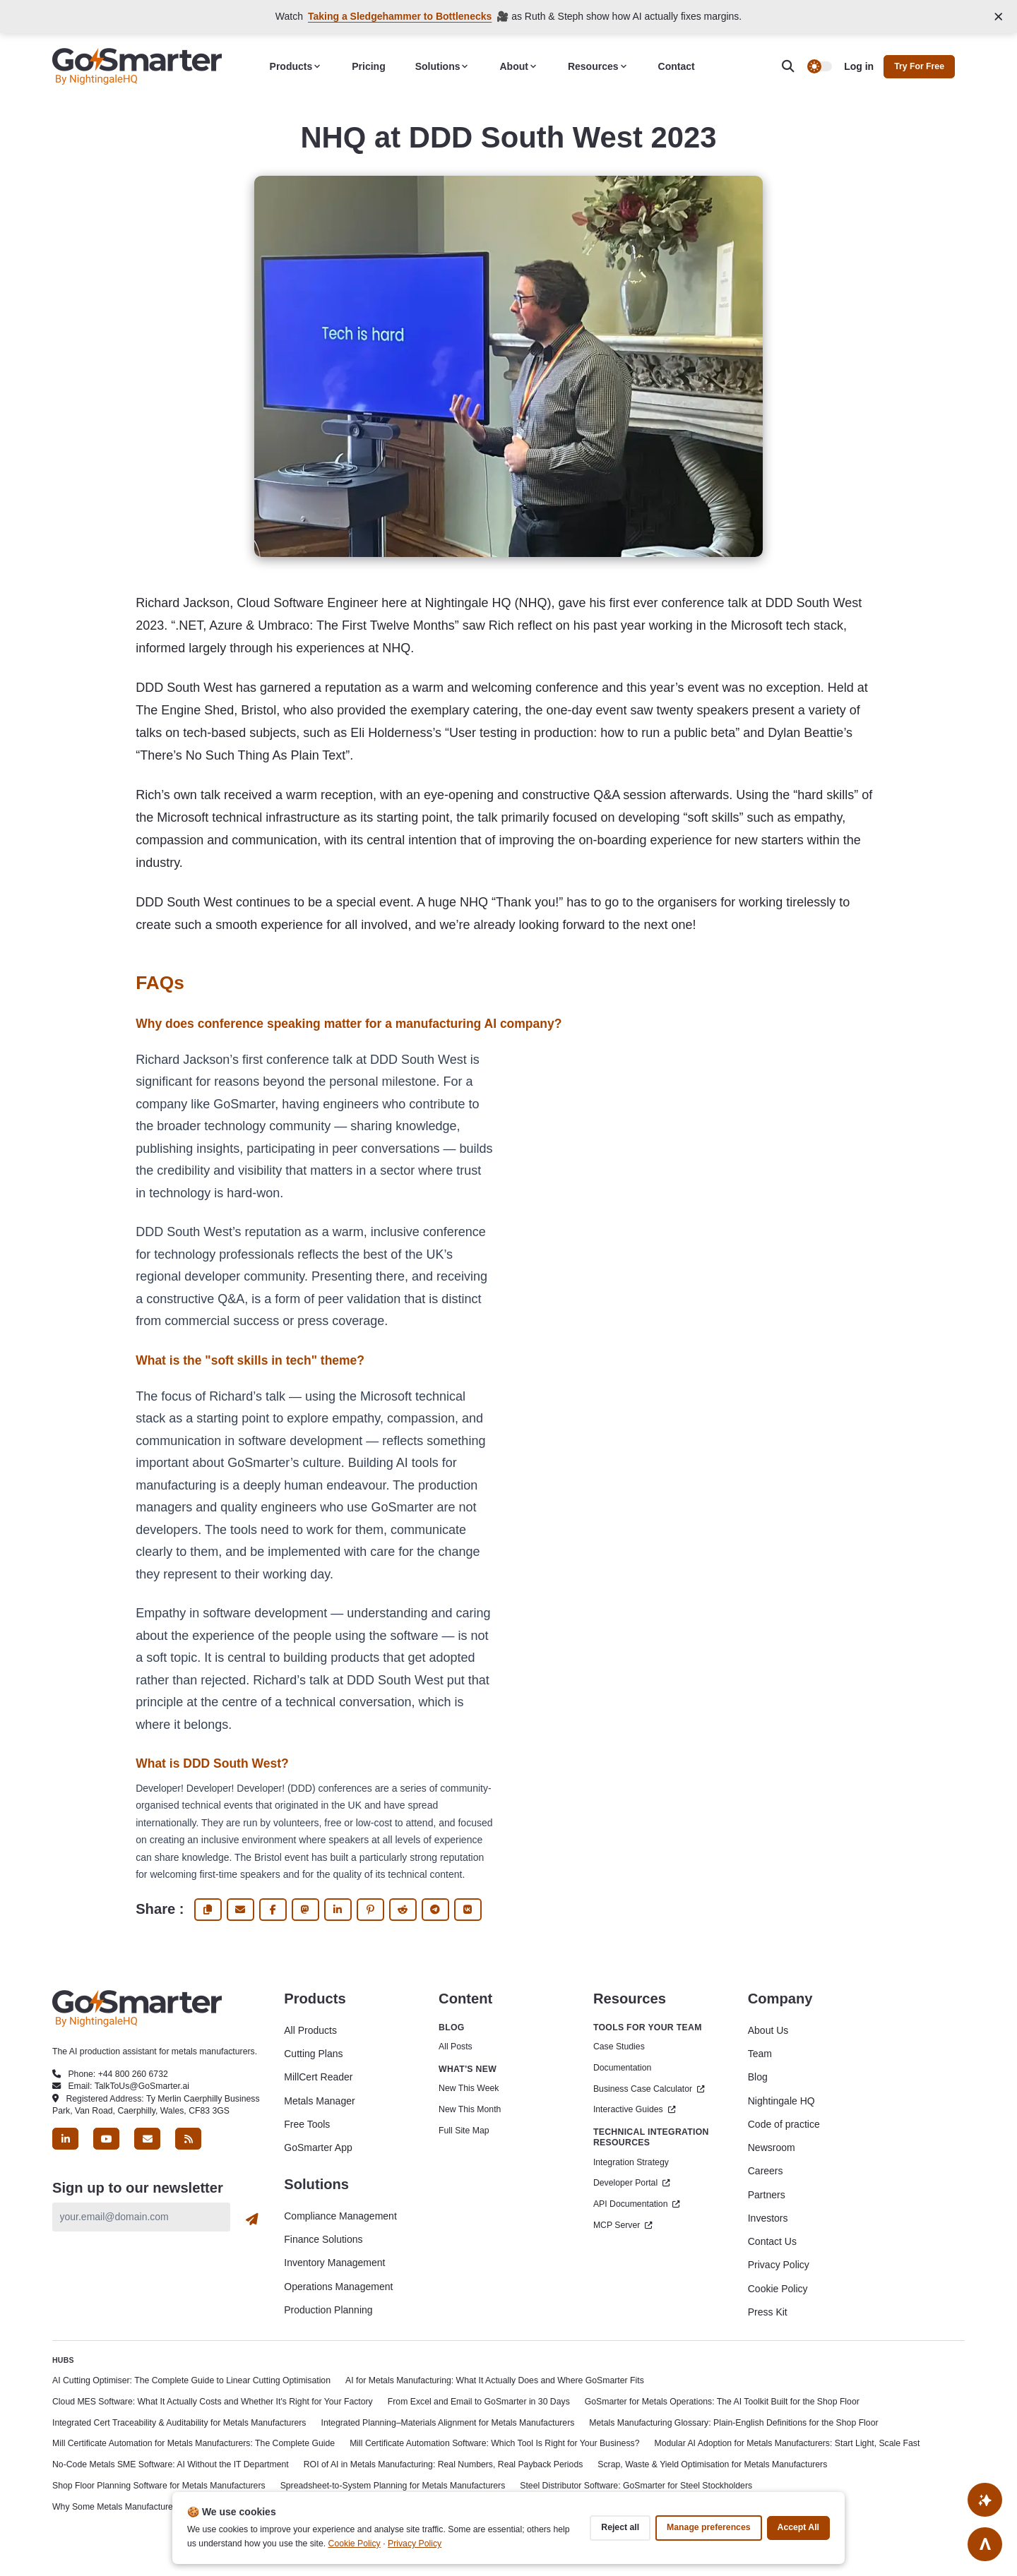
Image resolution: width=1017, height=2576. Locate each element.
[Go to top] (985, 2544)
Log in (859, 66)
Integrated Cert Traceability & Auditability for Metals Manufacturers (179, 2423)
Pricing (368, 66)
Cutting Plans (313, 2053)
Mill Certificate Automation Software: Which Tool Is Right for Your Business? (494, 2443)
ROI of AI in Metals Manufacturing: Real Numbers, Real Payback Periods (443, 2464)
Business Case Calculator (649, 2089)
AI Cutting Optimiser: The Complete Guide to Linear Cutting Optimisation (191, 2380)
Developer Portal (631, 2183)
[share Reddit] (403, 1909)
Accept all (798, 2527)
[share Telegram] (435, 1909)
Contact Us (772, 2241)
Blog (758, 2077)
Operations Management (338, 2286)
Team (760, 2053)
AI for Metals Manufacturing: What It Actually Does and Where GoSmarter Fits (494, 2380)
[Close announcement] (999, 16)
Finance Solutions (323, 2239)
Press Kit (767, 2312)
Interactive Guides (634, 2109)
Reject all (620, 2527)
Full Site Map (464, 2130)
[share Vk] (468, 1909)
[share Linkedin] (338, 1909)
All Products (310, 2030)
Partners (766, 2194)
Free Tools (307, 2124)
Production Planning (328, 2310)
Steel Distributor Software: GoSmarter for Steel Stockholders (636, 2486)
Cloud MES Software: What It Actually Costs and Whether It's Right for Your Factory (212, 2402)
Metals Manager (319, 2101)
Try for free (919, 66)
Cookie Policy (778, 2288)
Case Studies (619, 2046)
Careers (765, 2170)
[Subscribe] (252, 2219)
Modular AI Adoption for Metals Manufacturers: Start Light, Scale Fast (787, 2443)
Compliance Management (340, 2216)
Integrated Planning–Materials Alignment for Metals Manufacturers (448, 2423)
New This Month (470, 2109)
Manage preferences (708, 2527)
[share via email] (240, 1909)
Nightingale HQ (781, 2101)
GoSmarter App (318, 2147)
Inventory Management (334, 2262)
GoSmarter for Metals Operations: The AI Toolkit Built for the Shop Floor (722, 2402)
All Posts (455, 2046)
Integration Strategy (631, 2162)
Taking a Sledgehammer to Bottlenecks (400, 16)
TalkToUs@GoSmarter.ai (142, 2086)
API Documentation (636, 2204)
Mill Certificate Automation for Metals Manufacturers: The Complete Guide (193, 2443)
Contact (676, 66)
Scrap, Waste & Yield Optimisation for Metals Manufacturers (712, 2464)
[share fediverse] (305, 1909)
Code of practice (784, 2124)
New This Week (469, 2088)
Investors (768, 2218)
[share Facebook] (273, 1909)
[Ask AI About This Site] (985, 2499)
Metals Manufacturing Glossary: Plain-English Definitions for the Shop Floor (733, 2423)
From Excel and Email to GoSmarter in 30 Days (479, 2402)
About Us (768, 2030)
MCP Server (623, 2225)
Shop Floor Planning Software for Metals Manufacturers (159, 2486)
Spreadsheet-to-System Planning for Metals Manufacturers (393, 2486)
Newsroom (771, 2147)
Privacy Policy (778, 2264)
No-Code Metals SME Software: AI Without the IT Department (170, 2464)
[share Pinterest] (370, 1909)
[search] (794, 67)
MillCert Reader (318, 2077)
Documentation (622, 2068)
